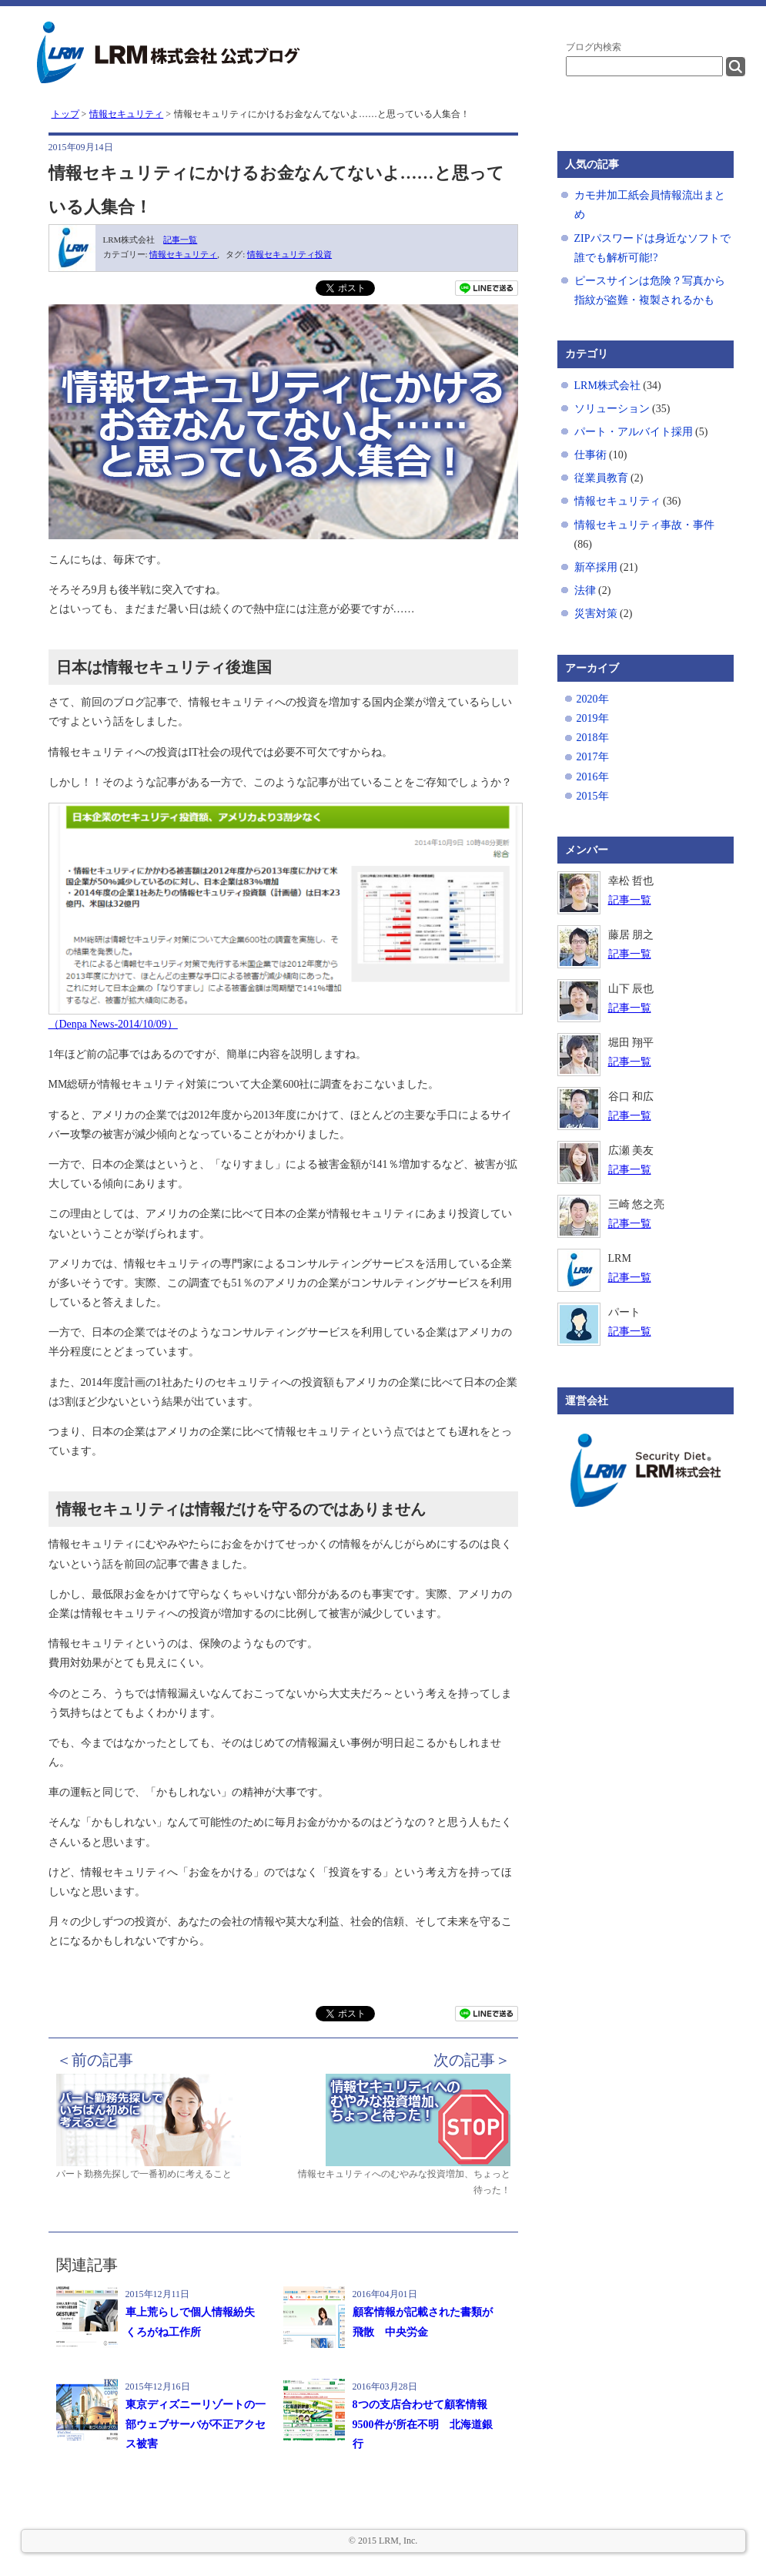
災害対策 (595, 613)
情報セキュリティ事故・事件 (644, 525)
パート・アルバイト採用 (633, 432)
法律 (585, 590)
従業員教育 (601, 478)
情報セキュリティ (183, 254)
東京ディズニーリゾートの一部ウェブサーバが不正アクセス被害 (195, 2424)
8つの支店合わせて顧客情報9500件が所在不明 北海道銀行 (423, 2424)
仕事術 (590, 455)
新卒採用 (595, 567)
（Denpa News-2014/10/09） (113, 1024)
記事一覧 (180, 239)
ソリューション (612, 408)
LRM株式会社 (607, 385)
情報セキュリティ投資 (289, 254)
